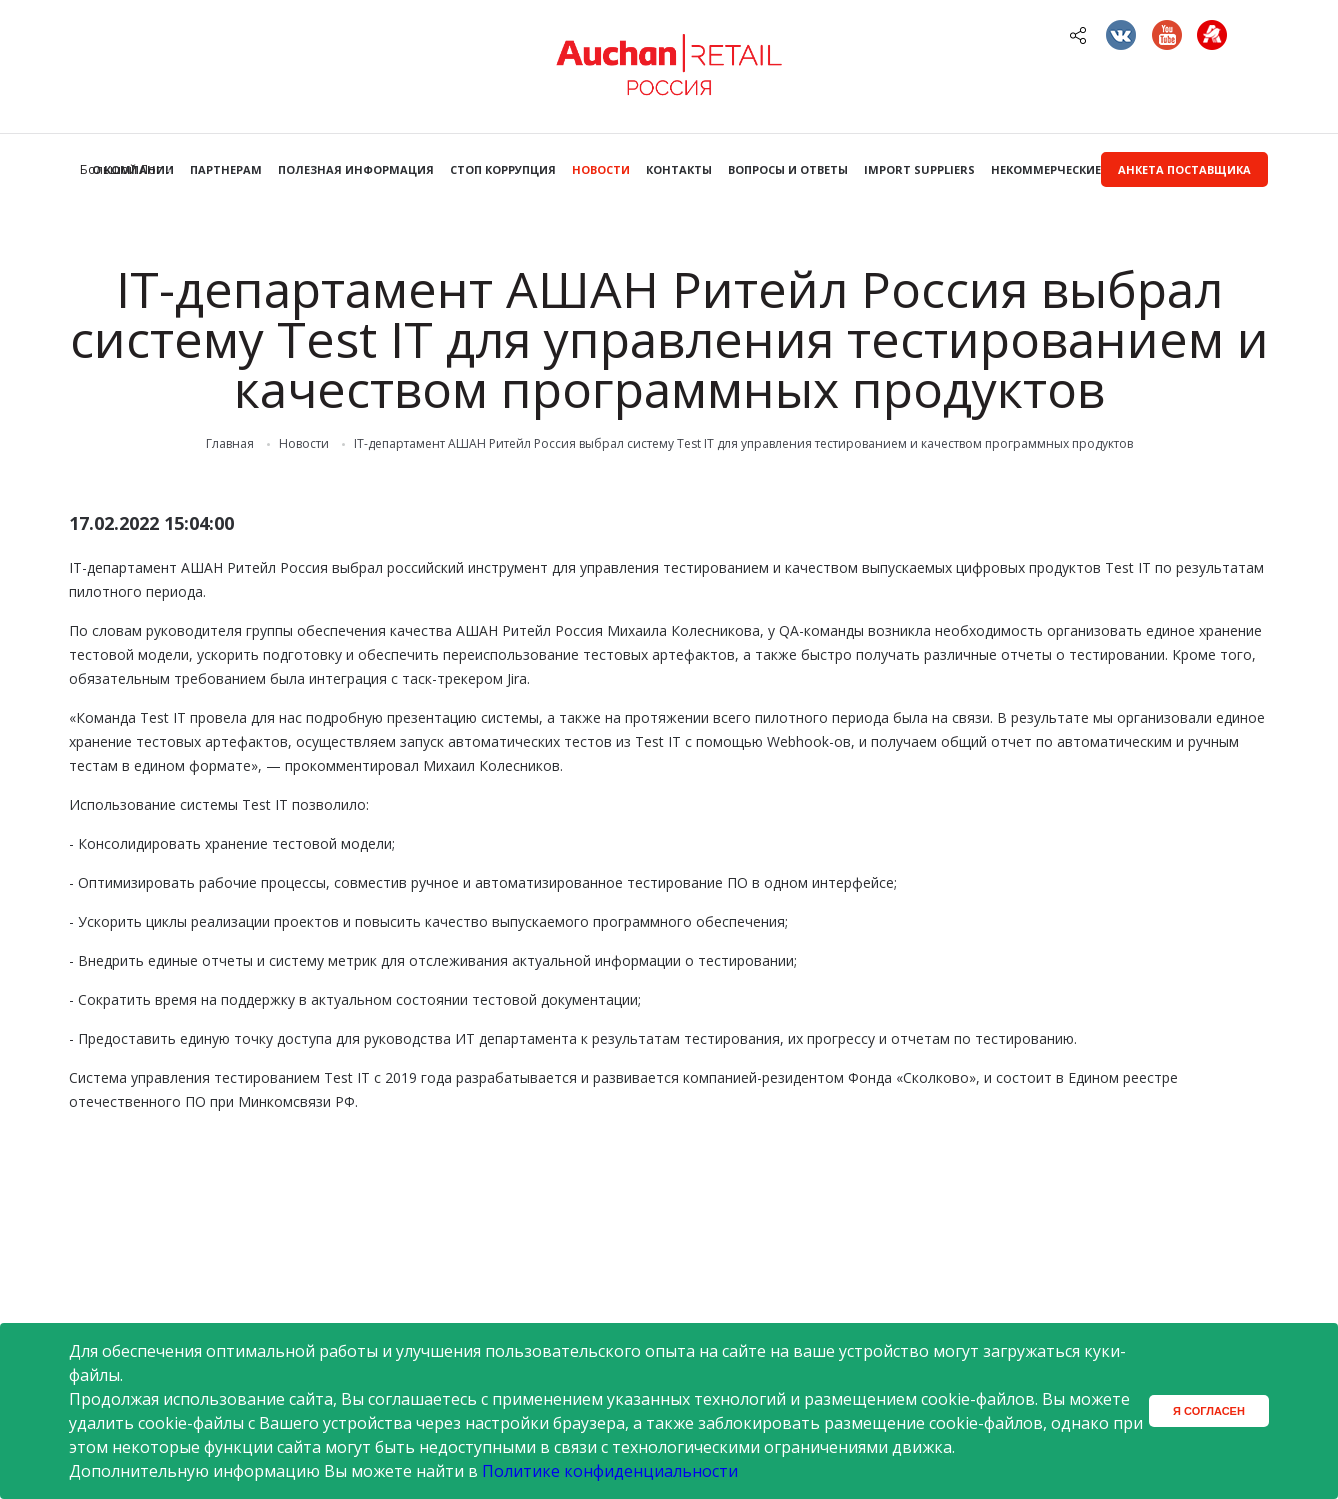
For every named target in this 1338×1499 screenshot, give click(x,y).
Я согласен (1209, 1411)
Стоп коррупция (503, 169)
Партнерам (226, 169)
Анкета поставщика (1184, 169)
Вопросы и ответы (788, 169)
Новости (601, 169)
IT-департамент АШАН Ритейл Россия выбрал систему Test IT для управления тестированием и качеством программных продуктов (743, 444)
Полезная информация (356, 169)
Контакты (679, 169)
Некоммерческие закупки (1074, 169)
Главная (230, 444)
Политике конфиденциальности (610, 1471)
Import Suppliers (919, 169)
